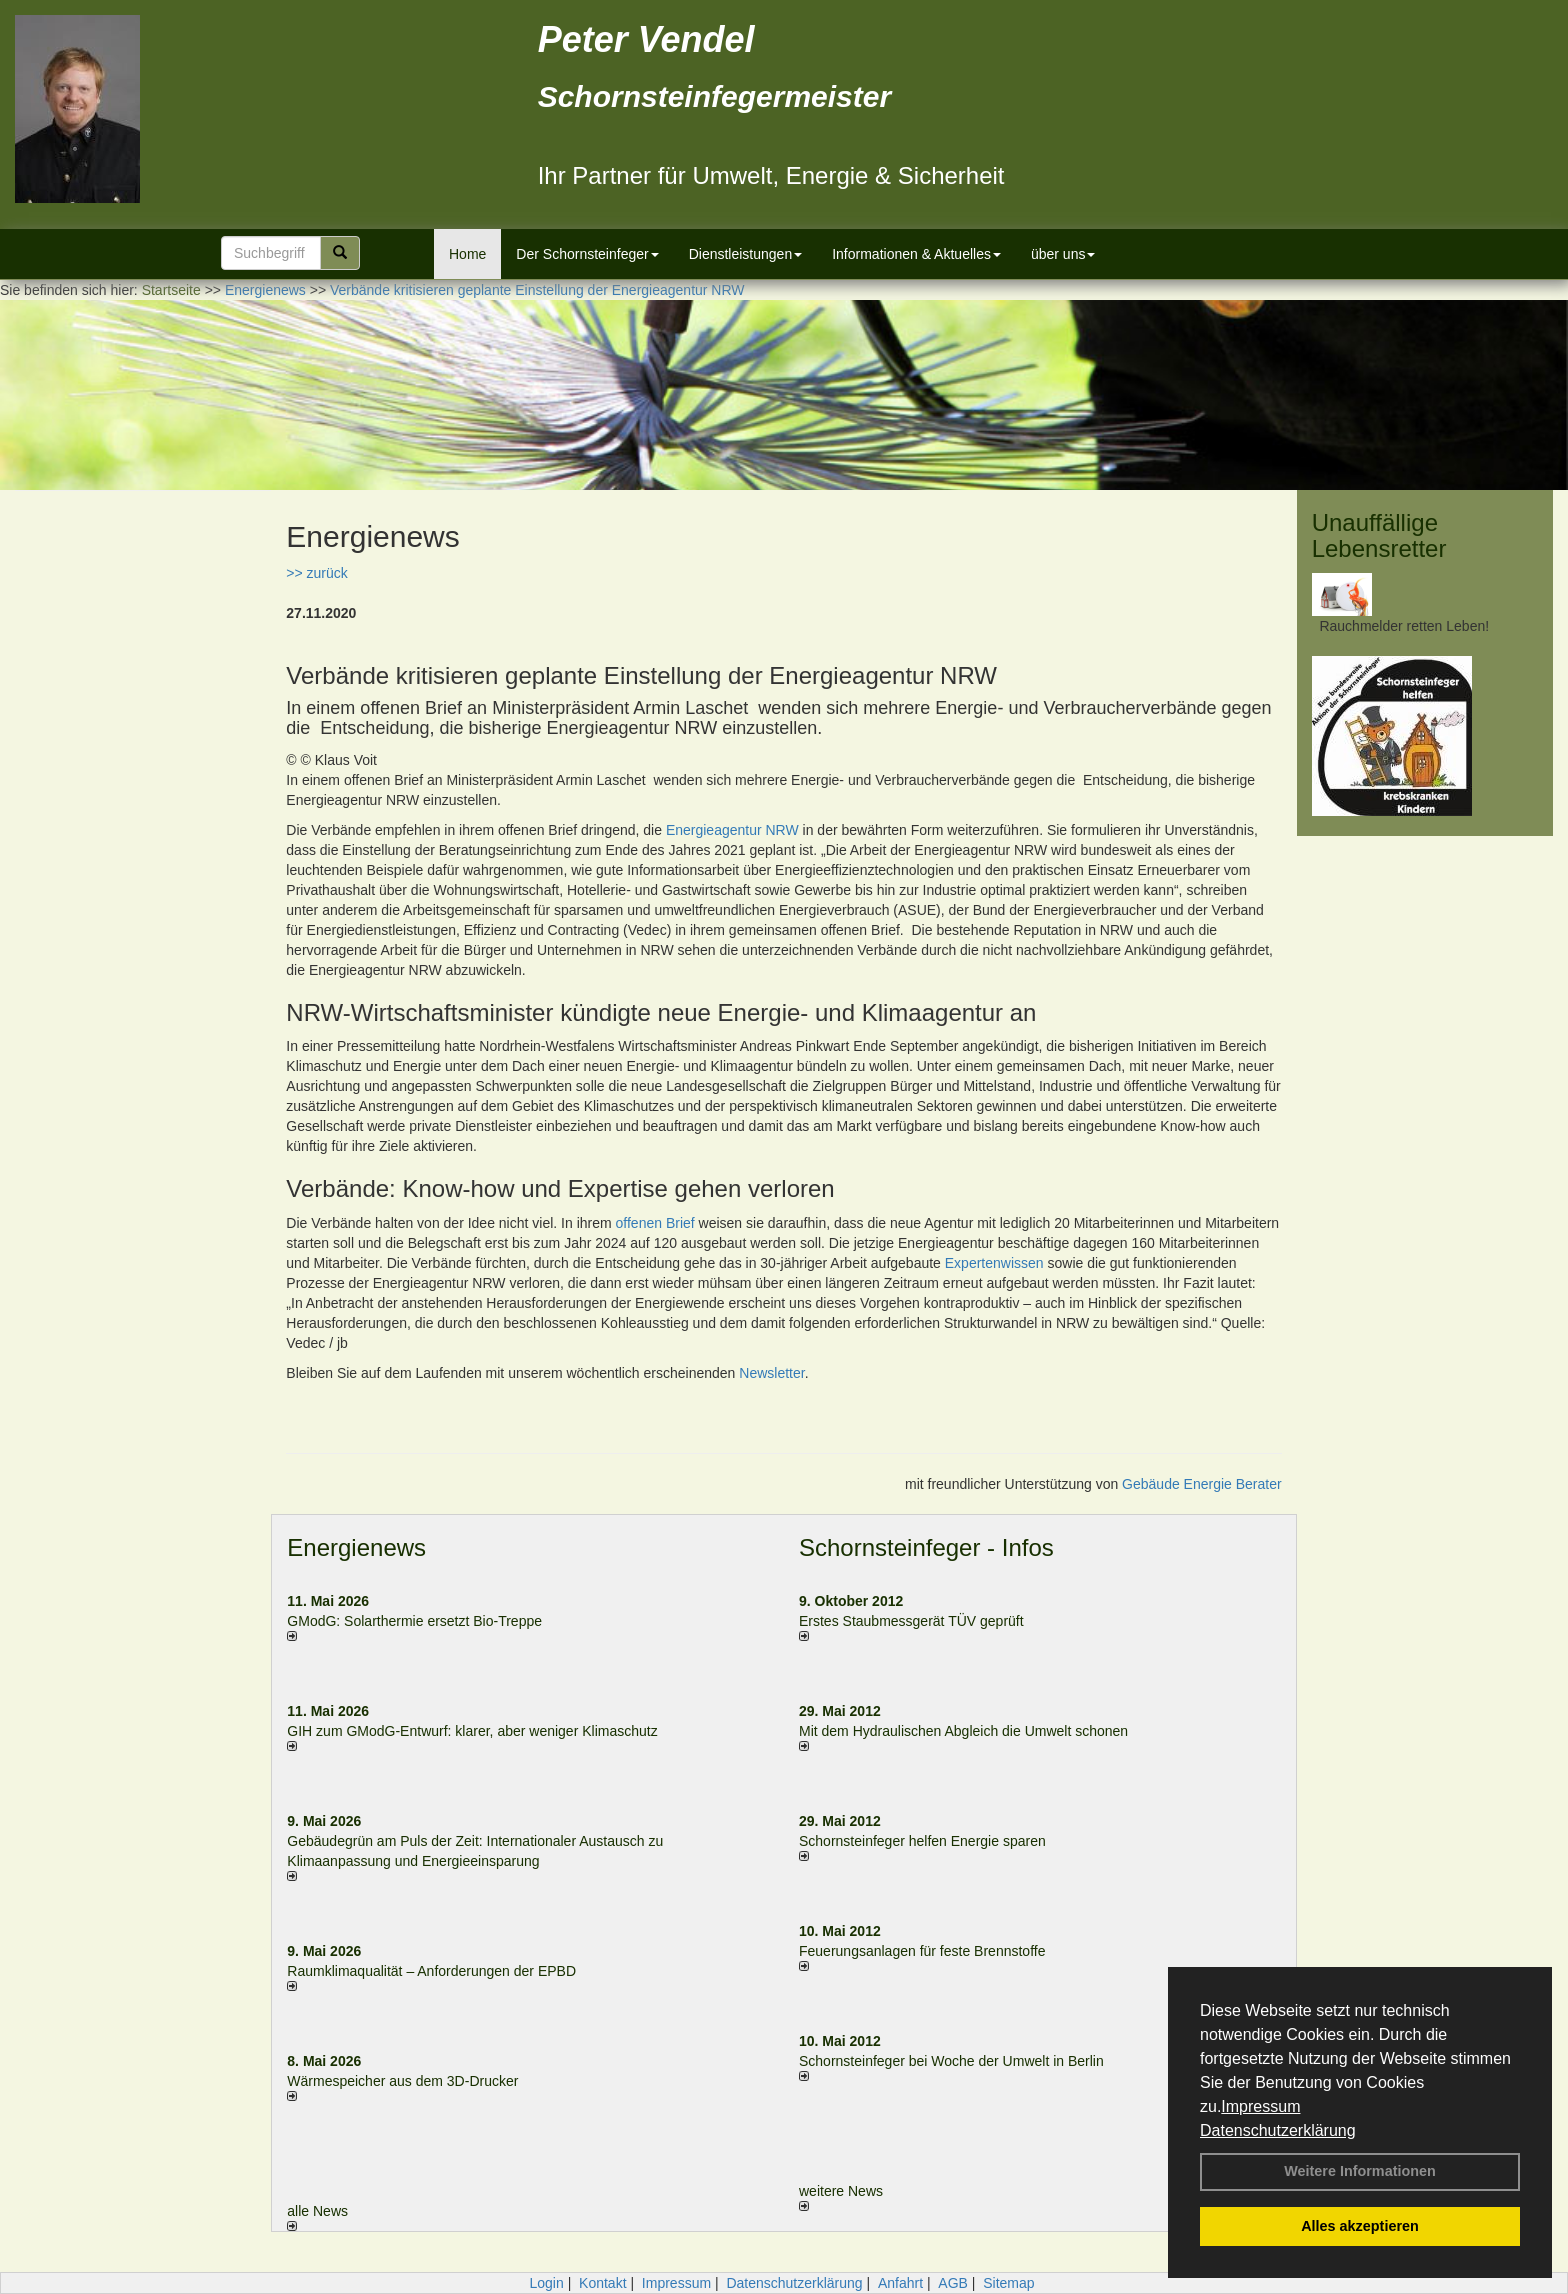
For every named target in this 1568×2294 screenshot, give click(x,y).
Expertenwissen (994, 1263)
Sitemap (1008, 2283)
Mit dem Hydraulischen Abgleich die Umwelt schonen (963, 1731)
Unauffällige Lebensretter (1379, 535)
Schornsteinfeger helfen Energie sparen (922, 1841)
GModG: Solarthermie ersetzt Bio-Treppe (414, 1621)
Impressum (1260, 2106)
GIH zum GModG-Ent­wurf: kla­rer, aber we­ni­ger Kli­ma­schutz (472, 1731)
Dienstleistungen (746, 254)
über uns (1063, 254)
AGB (953, 2283)
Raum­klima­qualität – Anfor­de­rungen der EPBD (431, 1971)
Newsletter (771, 1373)
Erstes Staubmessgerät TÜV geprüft (911, 1621)
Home (467, 254)
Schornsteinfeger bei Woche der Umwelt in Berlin (951, 2061)
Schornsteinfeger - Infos (926, 1547)
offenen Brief (655, 1223)
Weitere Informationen (1360, 2171)
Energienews (356, 1547)
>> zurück (316, 573)
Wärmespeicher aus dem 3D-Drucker (402, 2081)
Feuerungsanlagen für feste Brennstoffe (922, 1951)
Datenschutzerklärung (1278, 2130)
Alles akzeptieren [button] (1360, 2226)
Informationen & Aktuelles (916, 254)
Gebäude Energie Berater (1202, 1484)
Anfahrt (900, 2283)
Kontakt (602, 2283)
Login (546, 2283)
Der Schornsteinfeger (587, 254)
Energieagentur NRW (732, 830)
